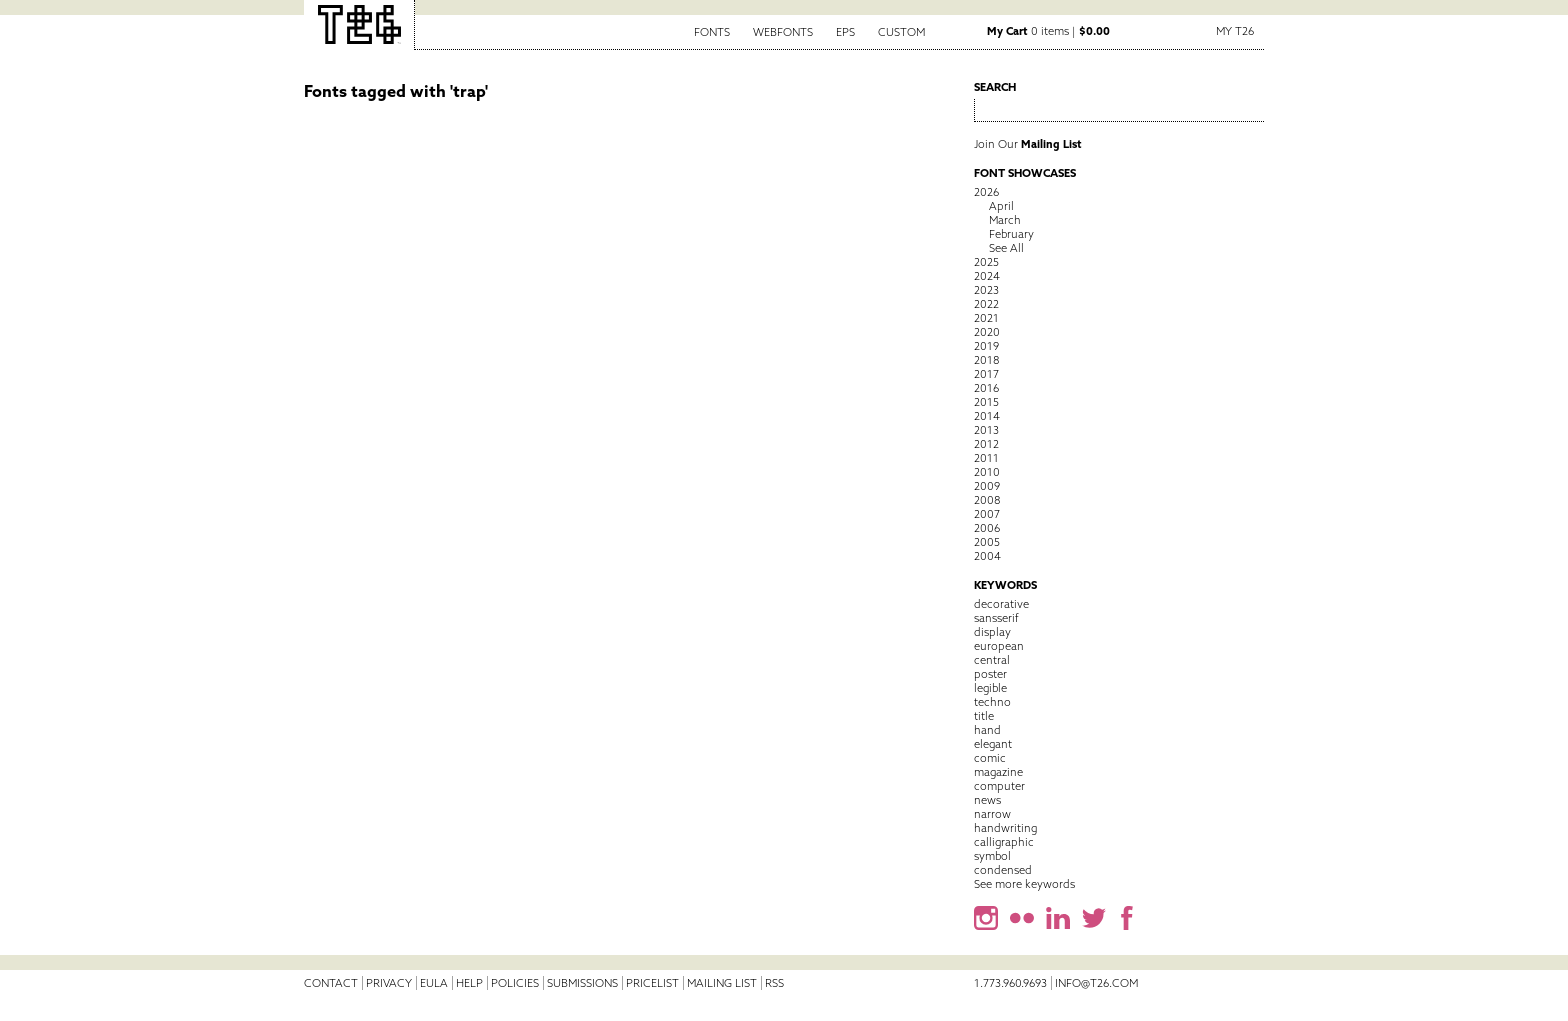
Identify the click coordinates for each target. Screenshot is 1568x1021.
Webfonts (783, 32)
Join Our (1028, 144)
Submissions (582, 983)
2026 (986, 192)
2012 (986, 444)
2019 (986, 346)
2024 (987, 276)
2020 (987, 332)
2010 (987, 472)
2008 (987, 500)
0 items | (1048, 31)
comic (990, 758)
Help (469, 983)
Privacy (389, 983)
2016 (986, 388)
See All (1006, 248)
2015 (986, 402)
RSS (774, 983)
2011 (986, 458)
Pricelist (652, 983)
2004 (987, 556)
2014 (987, 416)
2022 (986, 304)
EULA (434, 983)
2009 (987, 486)
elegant (993, 744)
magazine (998, 772)
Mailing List (722, 983)
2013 (986, 430)
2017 (986, 374)
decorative (1001, 604)
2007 (987, 514)
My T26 (1235, 31)
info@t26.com (1096, 983)
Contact (331, 983)
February (1011, 234)
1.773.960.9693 (1010, 983)
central (992, 660)
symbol (992, 856)
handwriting (1005, 828)
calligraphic (1004, 842)
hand (987, 730)
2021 (986, 318)
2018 (986, 360)
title (984, 716)
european (999, 646)
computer (999, 786)
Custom (901, 32)
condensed (1003, 870)
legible (990, 688)
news (987, 800)
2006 (987, 528)
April (1001, 206)
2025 (986, 262)
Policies (515, 983)
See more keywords (1024, 884)
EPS (845, 32)
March (1005, 220)
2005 (987, 542)
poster (990, 674)
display (992, 632)
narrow (992, 814)
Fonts (712, 32)
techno (992, 702)
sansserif (996, 618)
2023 (986, 290)
